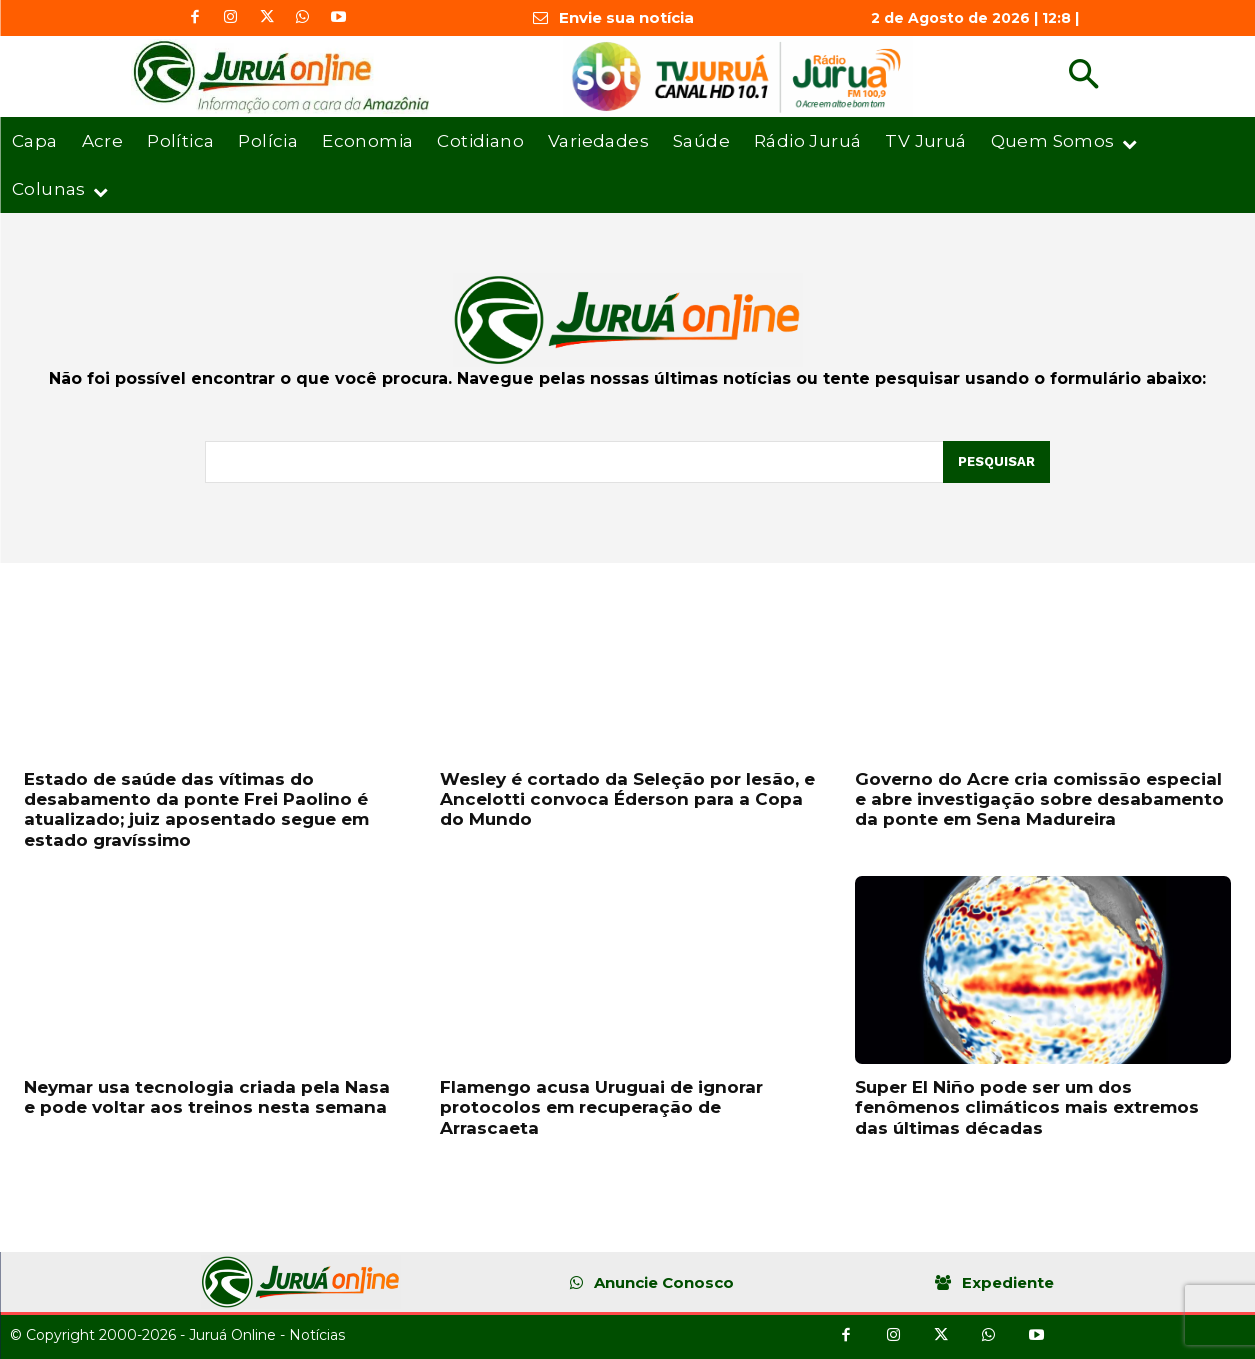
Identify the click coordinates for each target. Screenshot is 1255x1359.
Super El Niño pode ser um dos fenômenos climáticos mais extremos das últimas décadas (1027, 1107)
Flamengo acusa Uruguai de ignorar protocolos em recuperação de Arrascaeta (601, 1107)
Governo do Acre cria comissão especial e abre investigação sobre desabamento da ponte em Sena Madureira (1039, 799)
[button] (1083, 76)
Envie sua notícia (626, 17)
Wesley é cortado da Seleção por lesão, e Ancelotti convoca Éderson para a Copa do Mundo (627, 799)
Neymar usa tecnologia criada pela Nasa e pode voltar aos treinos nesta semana (207, 1097)
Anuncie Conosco (664, 1282)
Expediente (1008, 1282)
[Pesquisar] (996, 462)
